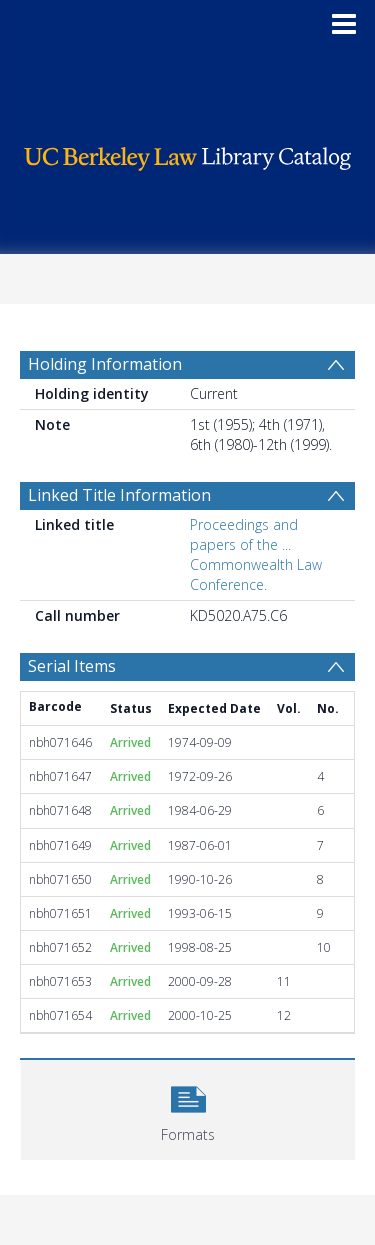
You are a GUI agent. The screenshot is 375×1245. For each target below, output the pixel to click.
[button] (188, 1107)
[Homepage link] (188, 153)
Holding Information (105, 364)
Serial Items (72, 666)
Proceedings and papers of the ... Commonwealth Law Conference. (256, 554)
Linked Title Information (119, 495)
